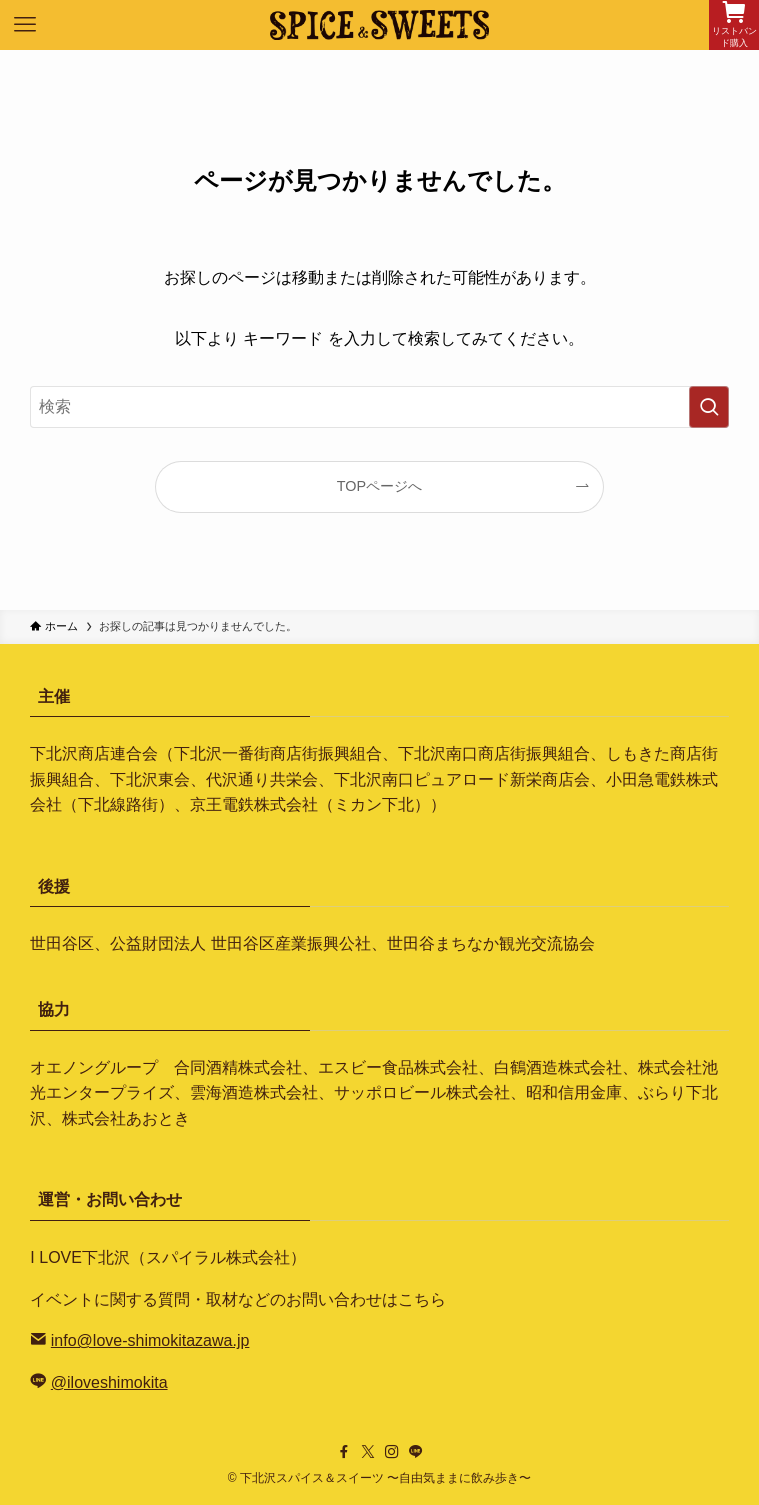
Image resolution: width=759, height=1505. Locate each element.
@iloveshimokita (109, 1382)
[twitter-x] (368, 1452)
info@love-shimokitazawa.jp (150, 1340)
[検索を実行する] (709, 407)
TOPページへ (379, 486)
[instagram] (392, 1452)
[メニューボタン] (25, 25)
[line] (416, 1452)
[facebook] (344, 1452)
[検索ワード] (379, 407)
